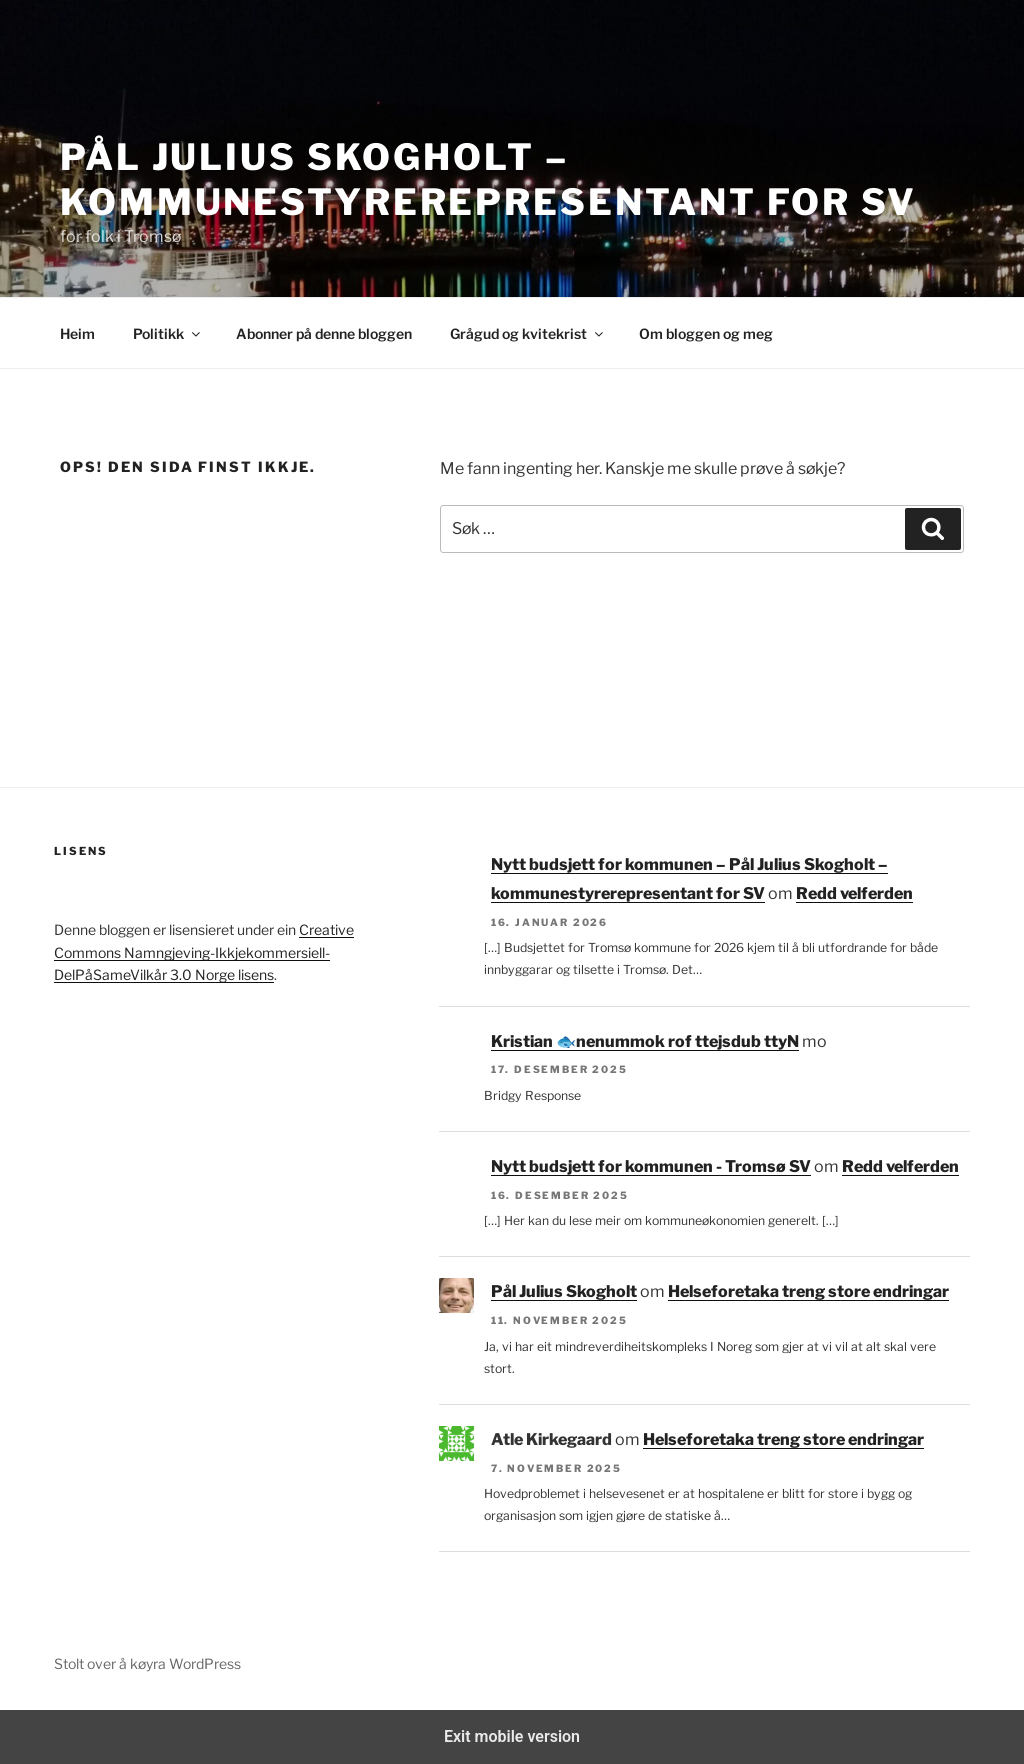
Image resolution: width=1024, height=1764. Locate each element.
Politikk (168, 333)
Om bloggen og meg (706, 333)
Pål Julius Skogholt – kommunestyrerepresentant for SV (488, 179)
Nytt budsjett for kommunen (687, 1041)
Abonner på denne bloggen (324, 333)
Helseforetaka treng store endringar (808, 1291)
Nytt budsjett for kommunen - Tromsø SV (651, 1166)
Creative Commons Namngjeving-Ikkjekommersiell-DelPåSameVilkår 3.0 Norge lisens (204, 952)
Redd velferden (854, 893)
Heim (77, 333)
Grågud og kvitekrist (528, 333)
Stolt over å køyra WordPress (147, 1663)
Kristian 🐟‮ (533, 1041)
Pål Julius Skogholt (564, 1291)
